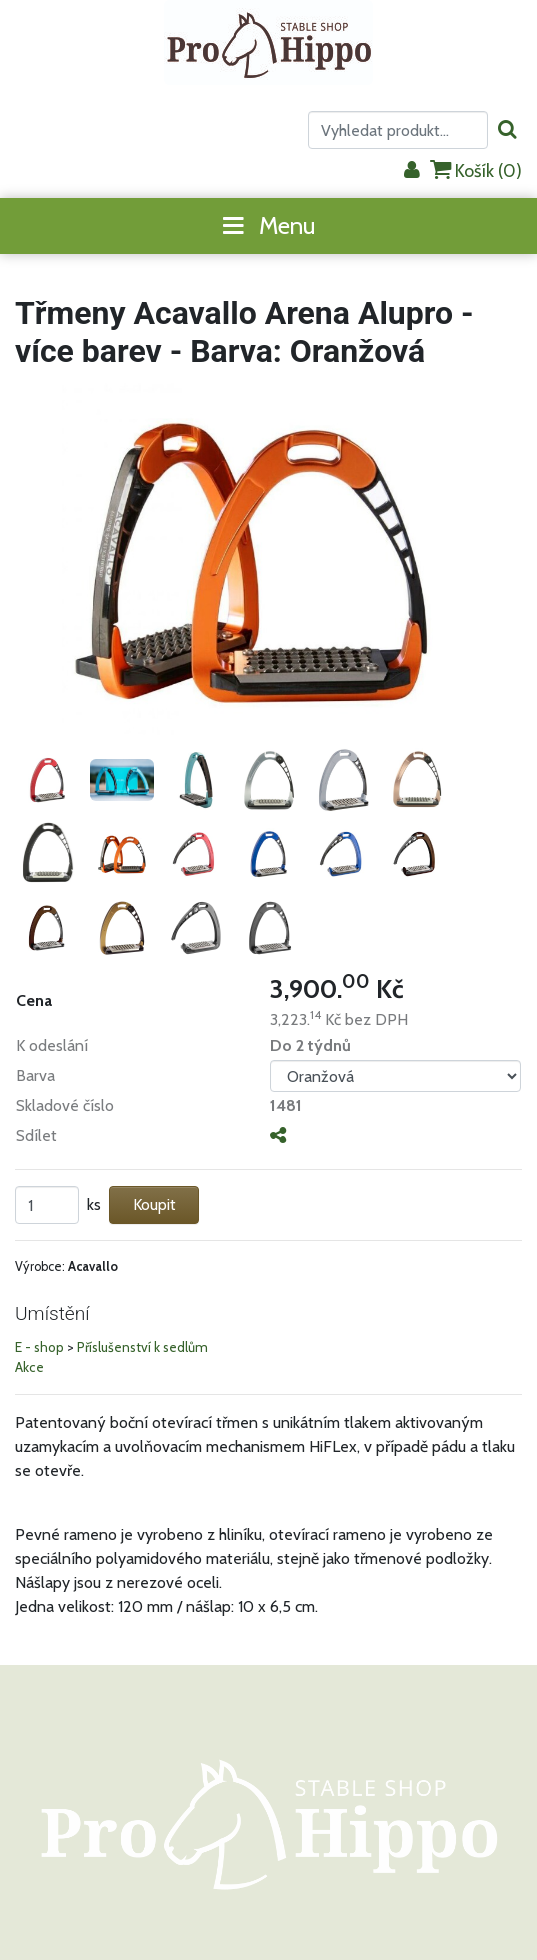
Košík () (476, 170)
